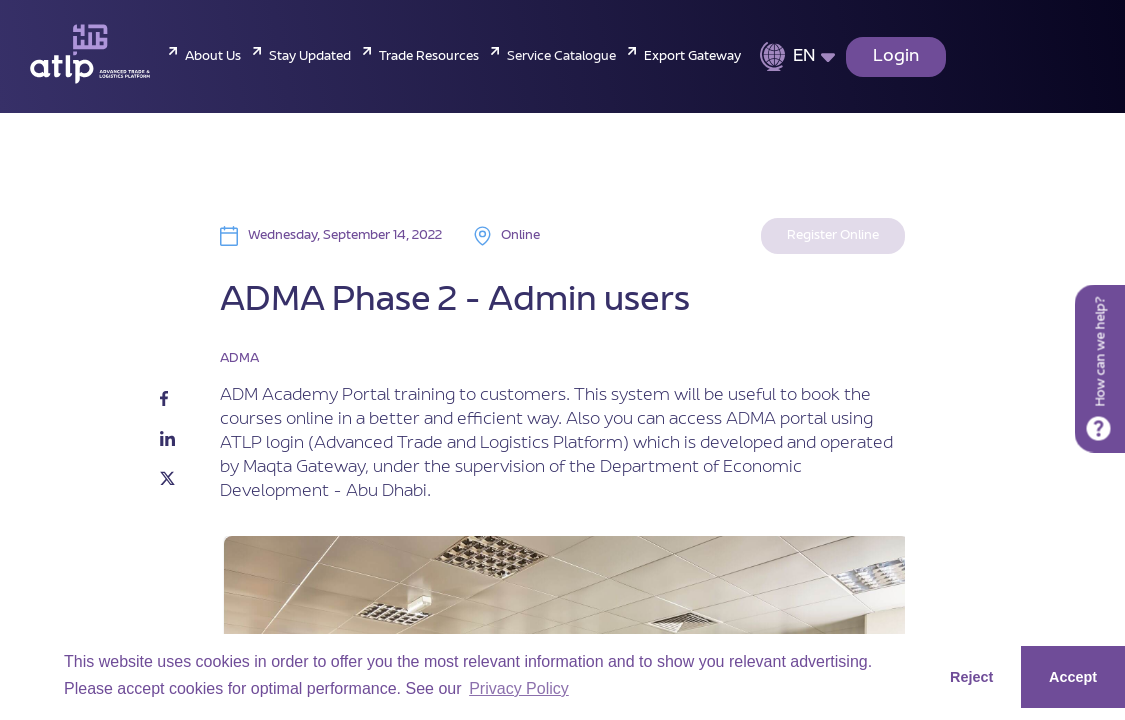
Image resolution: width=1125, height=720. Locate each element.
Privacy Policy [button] (519, 688)
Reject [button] (971, 677)
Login (896, 57)
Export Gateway (692, 57)
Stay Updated (310, 57)
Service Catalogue (561, 57)
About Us (213, 57)
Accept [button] (1073, 677)
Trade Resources (429, 57)
